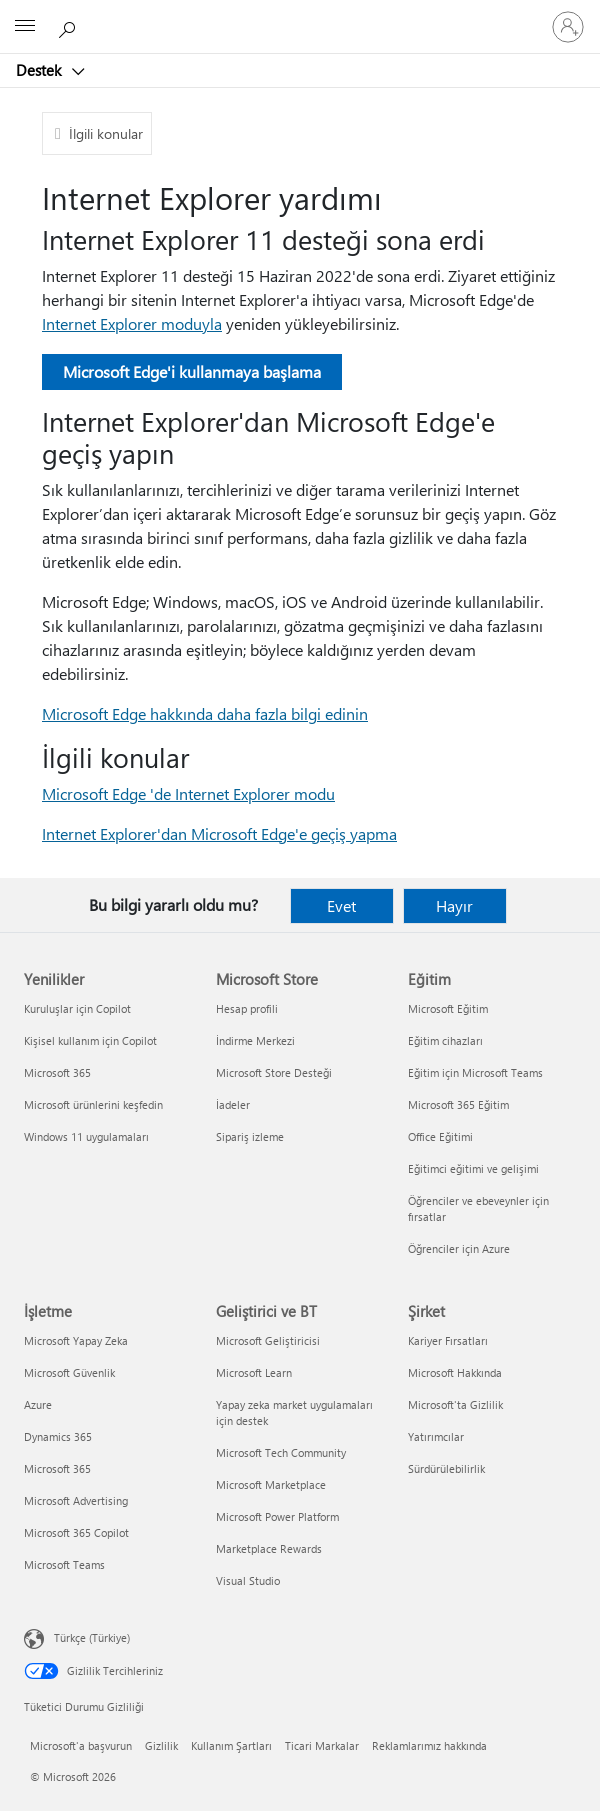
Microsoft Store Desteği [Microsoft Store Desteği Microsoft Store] (274, 1072)
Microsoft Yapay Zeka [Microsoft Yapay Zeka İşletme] (76, 1340)
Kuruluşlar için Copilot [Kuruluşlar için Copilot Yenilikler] (77, 1008)
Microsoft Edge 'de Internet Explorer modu (188, 793)
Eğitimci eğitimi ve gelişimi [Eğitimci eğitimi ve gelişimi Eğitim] (473, 1168)
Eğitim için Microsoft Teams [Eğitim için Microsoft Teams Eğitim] (475, 1072)
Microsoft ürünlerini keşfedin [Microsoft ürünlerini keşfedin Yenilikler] (93, 1104)
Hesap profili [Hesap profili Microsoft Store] (247, 1008)
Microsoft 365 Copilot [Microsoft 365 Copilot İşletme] (76, 1532)
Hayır (454, 905)
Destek (40, 70)
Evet (341, 905)
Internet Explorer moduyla (132, 323)
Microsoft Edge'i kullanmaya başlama (192, 371)
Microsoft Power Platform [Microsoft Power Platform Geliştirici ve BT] (277, 1516)
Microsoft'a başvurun (81, 1745)
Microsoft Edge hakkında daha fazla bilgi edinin (205, 713)
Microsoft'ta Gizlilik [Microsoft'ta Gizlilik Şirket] (455, 1404)
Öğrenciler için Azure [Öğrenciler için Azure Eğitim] (459, 1248)
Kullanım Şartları (231, 1745)
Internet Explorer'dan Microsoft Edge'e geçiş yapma (219, 833)
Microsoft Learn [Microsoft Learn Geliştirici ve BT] (254, 1372)
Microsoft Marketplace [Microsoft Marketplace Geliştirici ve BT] (271, 1484)
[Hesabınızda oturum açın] (568, 27)
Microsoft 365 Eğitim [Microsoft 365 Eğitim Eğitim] (458, 1104)
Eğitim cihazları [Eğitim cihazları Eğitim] (445, 1040)
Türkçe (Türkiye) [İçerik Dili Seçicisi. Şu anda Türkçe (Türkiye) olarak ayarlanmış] (92, 1637)
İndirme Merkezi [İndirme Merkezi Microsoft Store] (255, 1040)
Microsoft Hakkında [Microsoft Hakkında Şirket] (455, 1372)
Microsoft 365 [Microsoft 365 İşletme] (57, 1468)
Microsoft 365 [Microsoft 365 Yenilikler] (57, 1072)
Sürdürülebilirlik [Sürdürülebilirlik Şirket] (446, 1468)
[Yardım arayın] (70, 26)
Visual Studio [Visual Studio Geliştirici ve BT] (248, 1580)
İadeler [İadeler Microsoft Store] (233, 1104)
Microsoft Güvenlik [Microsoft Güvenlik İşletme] (69, 1372)
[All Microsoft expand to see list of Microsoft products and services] (25, 27)
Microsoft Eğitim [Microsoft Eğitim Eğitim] (448, 1008)
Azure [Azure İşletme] (38, 1404)
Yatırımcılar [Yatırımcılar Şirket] (436, 1436)
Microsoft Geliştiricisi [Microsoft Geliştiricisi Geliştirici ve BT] (268, 1340)
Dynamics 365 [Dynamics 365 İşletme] (58, 1436)
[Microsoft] (299, 15)
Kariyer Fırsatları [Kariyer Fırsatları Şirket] (448, 1340)
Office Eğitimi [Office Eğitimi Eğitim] (440, 1136)
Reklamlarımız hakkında (429, 1745)
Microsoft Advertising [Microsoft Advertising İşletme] (76, 1500)
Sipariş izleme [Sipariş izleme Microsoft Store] (250, 1136)
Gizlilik (161, 1745)
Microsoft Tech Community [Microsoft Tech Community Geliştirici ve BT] (281, 1452)
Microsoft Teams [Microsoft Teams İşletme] (64, 1564)
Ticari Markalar (322, 1745)
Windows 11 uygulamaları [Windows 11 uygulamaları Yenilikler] (86, 1136)
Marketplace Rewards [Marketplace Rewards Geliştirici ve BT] (269, 1548)
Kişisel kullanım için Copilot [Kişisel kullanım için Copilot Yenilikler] (90, 1040)
